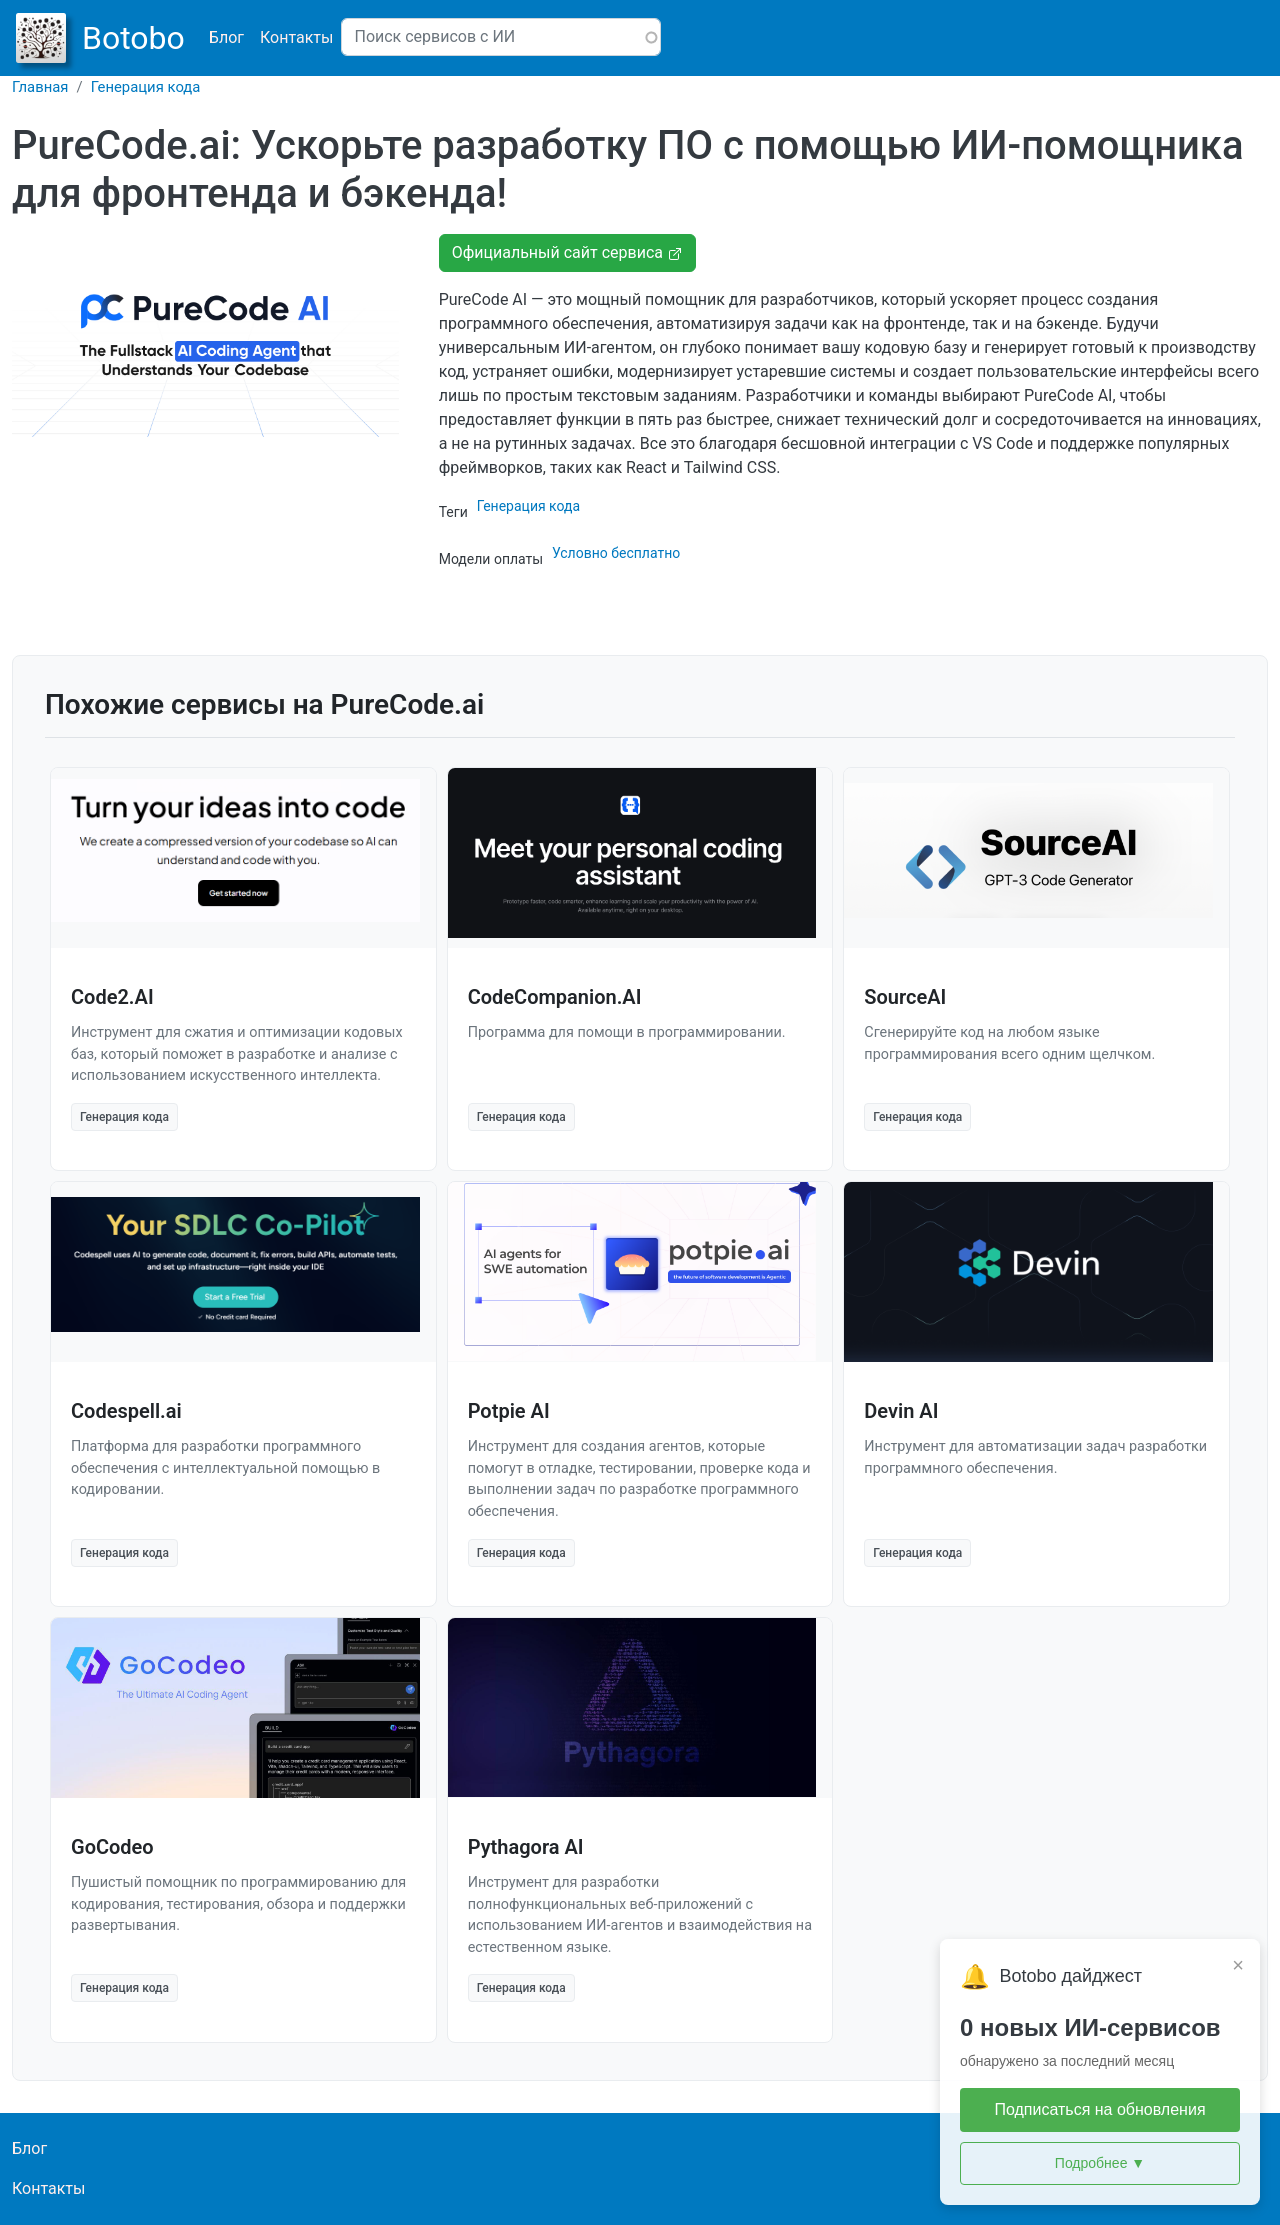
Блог (226, 37)
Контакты (296, 37)
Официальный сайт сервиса (567, 252)
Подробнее (1100, 2163)
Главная (40, 87)
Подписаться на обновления (1099, 2109)
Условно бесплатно (616, 553)
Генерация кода (146, 87)
